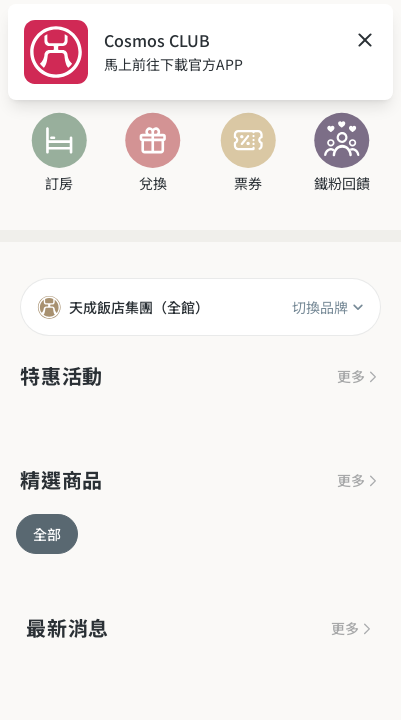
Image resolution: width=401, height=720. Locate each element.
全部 (47, 534)
